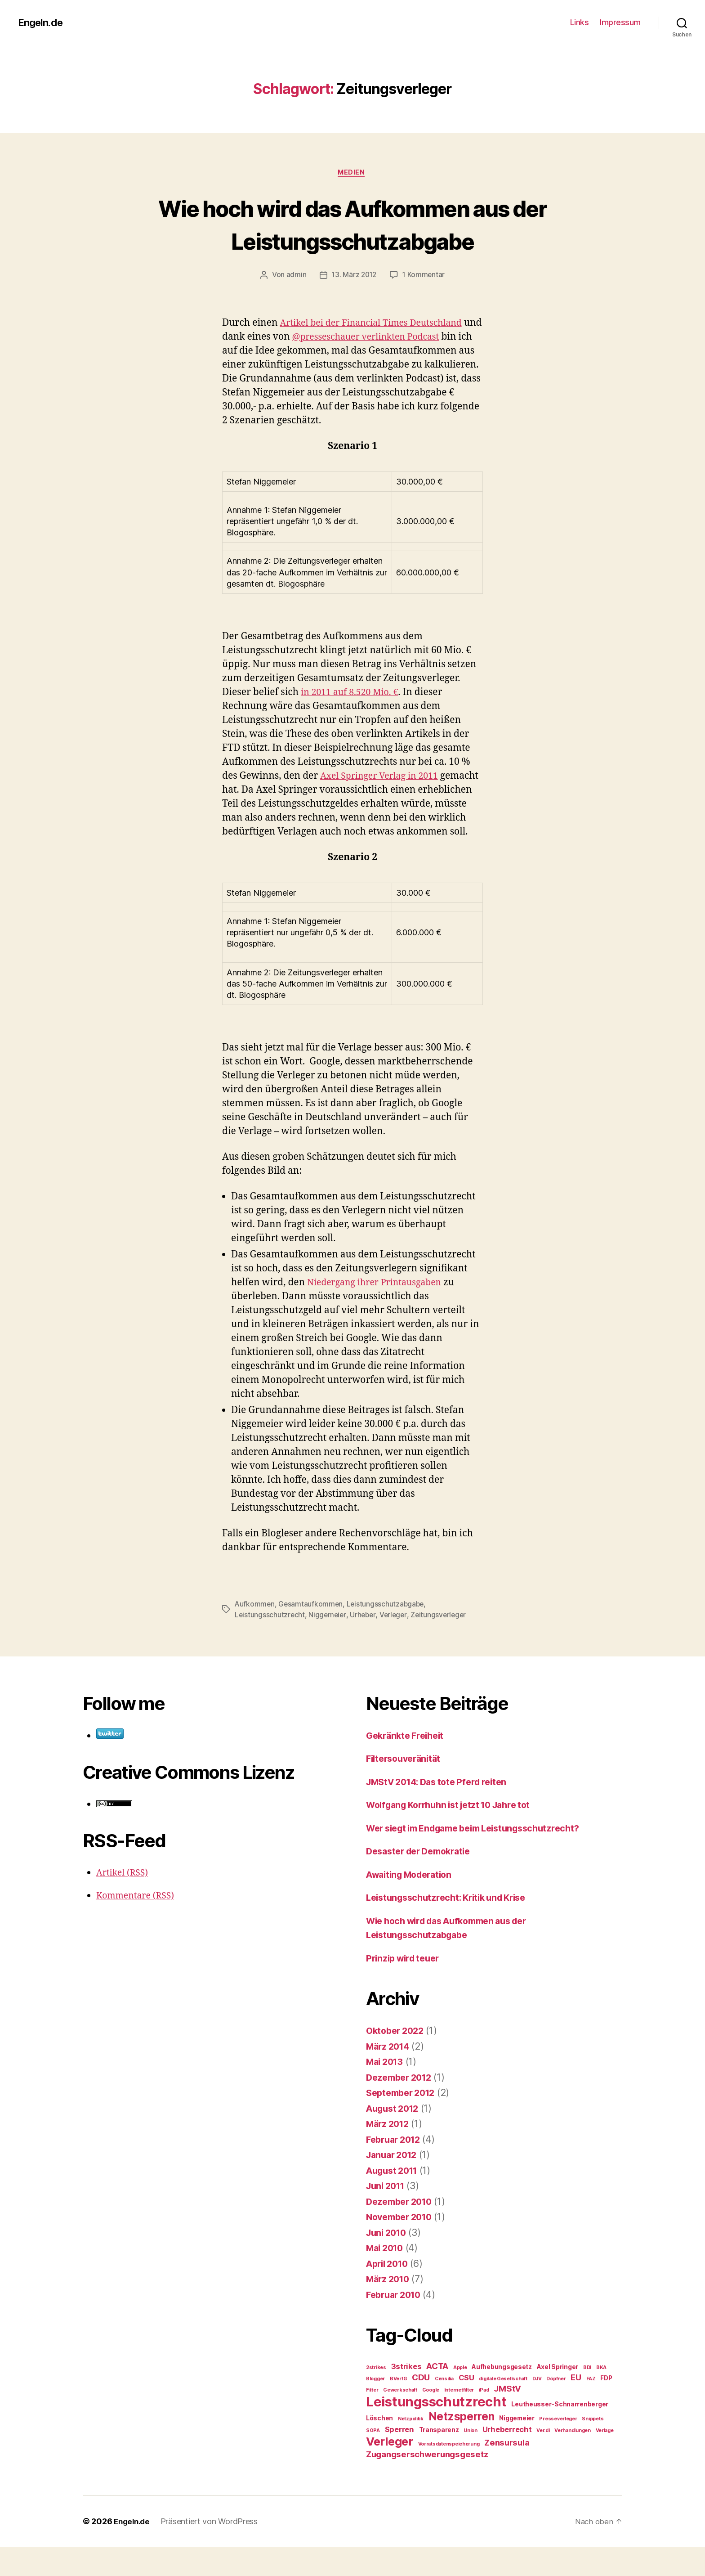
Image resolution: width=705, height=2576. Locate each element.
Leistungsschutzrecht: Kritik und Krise (452, 1926)
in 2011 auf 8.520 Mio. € (353, 707)
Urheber (365, 1644)
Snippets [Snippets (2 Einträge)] (592, 2448)
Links (579, 22)
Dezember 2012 (401, 2106)
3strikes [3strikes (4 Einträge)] (406, 2395)
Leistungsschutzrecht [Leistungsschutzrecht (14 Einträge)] (436, 2431)
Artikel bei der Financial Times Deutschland (378, 324)
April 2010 (389, 2292)
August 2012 (395, 2137)
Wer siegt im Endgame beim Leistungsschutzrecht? (482, 1857)
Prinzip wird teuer (406, 1987)
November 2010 (402, 2246)
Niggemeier (328, 1644)
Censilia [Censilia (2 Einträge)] (444, 2408)
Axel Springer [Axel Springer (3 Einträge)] (558, 2396)
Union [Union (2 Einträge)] (470, 2460)
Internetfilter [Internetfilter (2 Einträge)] (459, 2419)
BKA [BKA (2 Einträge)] (601, 2397)
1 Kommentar (424, 276)
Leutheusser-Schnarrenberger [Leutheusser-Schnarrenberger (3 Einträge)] (559, 2433)
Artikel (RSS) (124, 1902)
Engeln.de (42, 22)
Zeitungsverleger (442, 1644)
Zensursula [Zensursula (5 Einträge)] (506, 2472)
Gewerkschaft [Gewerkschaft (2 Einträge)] (400, 2419)
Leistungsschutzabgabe (387, 1633)
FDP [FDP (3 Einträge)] (606, 2407)
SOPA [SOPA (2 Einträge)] (373, 2460)
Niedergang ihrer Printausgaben (379, 1312)
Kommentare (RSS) (138, 1925)
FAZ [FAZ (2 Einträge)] (591, 2408)
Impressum (620, 22)
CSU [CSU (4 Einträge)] (466, 2406)
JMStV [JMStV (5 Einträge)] (507, 2418)
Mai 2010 (386, 2277)
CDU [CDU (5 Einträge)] (421, 2406)
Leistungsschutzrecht (270, 1644)
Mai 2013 (386, 2090)
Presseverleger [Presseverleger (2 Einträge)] (558, 2448)
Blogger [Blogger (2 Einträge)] (375, 2408)
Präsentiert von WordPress (212, 2550)
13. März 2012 (353, 276)
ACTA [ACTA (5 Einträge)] (437, 2395)
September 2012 (403, 2121)
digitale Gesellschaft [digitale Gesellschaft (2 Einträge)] (503, 2408)
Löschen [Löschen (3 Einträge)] (379, 2447)
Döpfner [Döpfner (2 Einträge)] (556, 2408)
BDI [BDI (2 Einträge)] (587, 2397)
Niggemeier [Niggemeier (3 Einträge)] (516, 2447)
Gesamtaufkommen (311, 1633)
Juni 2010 (388, 2261)
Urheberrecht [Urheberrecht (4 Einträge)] (507, 2458)
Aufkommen (255, 1633)
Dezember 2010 (402, 2230)
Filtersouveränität (406, 1787)
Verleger (396, 1644)
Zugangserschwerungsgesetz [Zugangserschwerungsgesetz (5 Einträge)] (427, 2483)
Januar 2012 (394, 2184)
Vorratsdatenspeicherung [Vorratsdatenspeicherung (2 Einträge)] (449, 2473)
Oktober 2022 (397, 2059)
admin (295, 276)
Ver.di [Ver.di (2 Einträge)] (542, 2460)
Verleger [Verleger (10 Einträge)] (389, 2470)
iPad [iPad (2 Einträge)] (484, 2419)
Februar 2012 (396, 2168)
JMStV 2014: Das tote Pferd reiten (442, 1811)
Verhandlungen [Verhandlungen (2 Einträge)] (572, 2460)
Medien (352, 173)
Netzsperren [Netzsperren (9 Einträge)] (461, 2445)
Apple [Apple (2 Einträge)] (460, 2397)
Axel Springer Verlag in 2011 (383, 791)
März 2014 (390, 2075)
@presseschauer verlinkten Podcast (391, 338)
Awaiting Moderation (413, 1903)
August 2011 (394, 2199)
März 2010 (390, 2308)
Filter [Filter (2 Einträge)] (372, 2419)
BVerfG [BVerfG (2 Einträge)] (398, 2408)
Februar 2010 (396, 2323)
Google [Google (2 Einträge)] (430, 2419)
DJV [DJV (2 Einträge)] (537, 2408)
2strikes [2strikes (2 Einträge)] (376, 2397)
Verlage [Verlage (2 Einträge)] (605, 2460)
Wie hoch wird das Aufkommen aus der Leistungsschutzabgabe (352, 224)
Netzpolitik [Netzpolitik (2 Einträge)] (411, 2448)
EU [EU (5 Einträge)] (576, 2406)
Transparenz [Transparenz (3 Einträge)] (439, 2459)
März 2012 (389, 2153)
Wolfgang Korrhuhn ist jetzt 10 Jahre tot (456, 1834)
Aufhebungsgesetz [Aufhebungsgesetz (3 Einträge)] (502, 2396)
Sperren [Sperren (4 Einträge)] (399, 2458)
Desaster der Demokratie (423, 1880)
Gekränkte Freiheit (408, 1764)
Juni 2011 (387, 2215)
